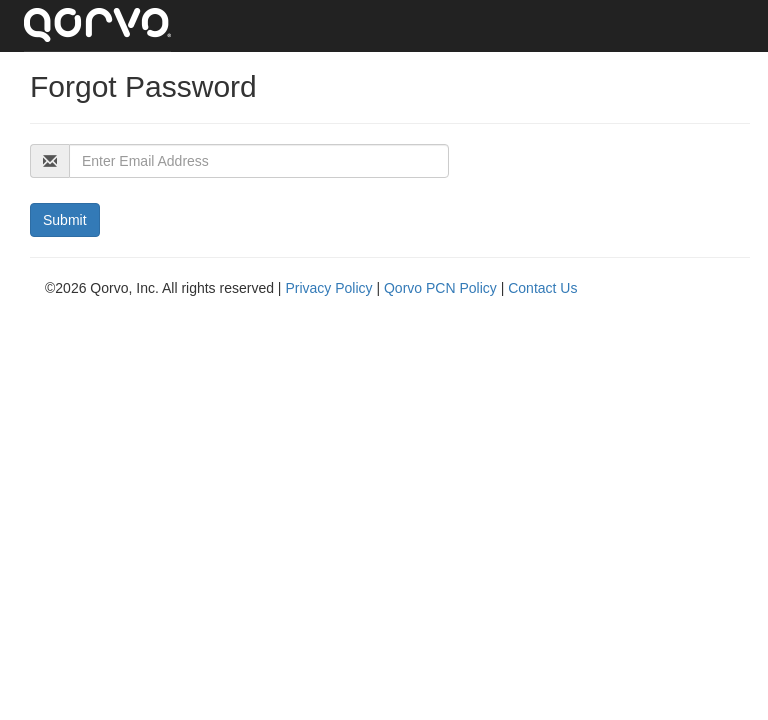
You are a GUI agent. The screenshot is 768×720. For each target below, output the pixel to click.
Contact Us (542, 288)
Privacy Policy (330, 288)
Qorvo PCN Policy (442, 288)
